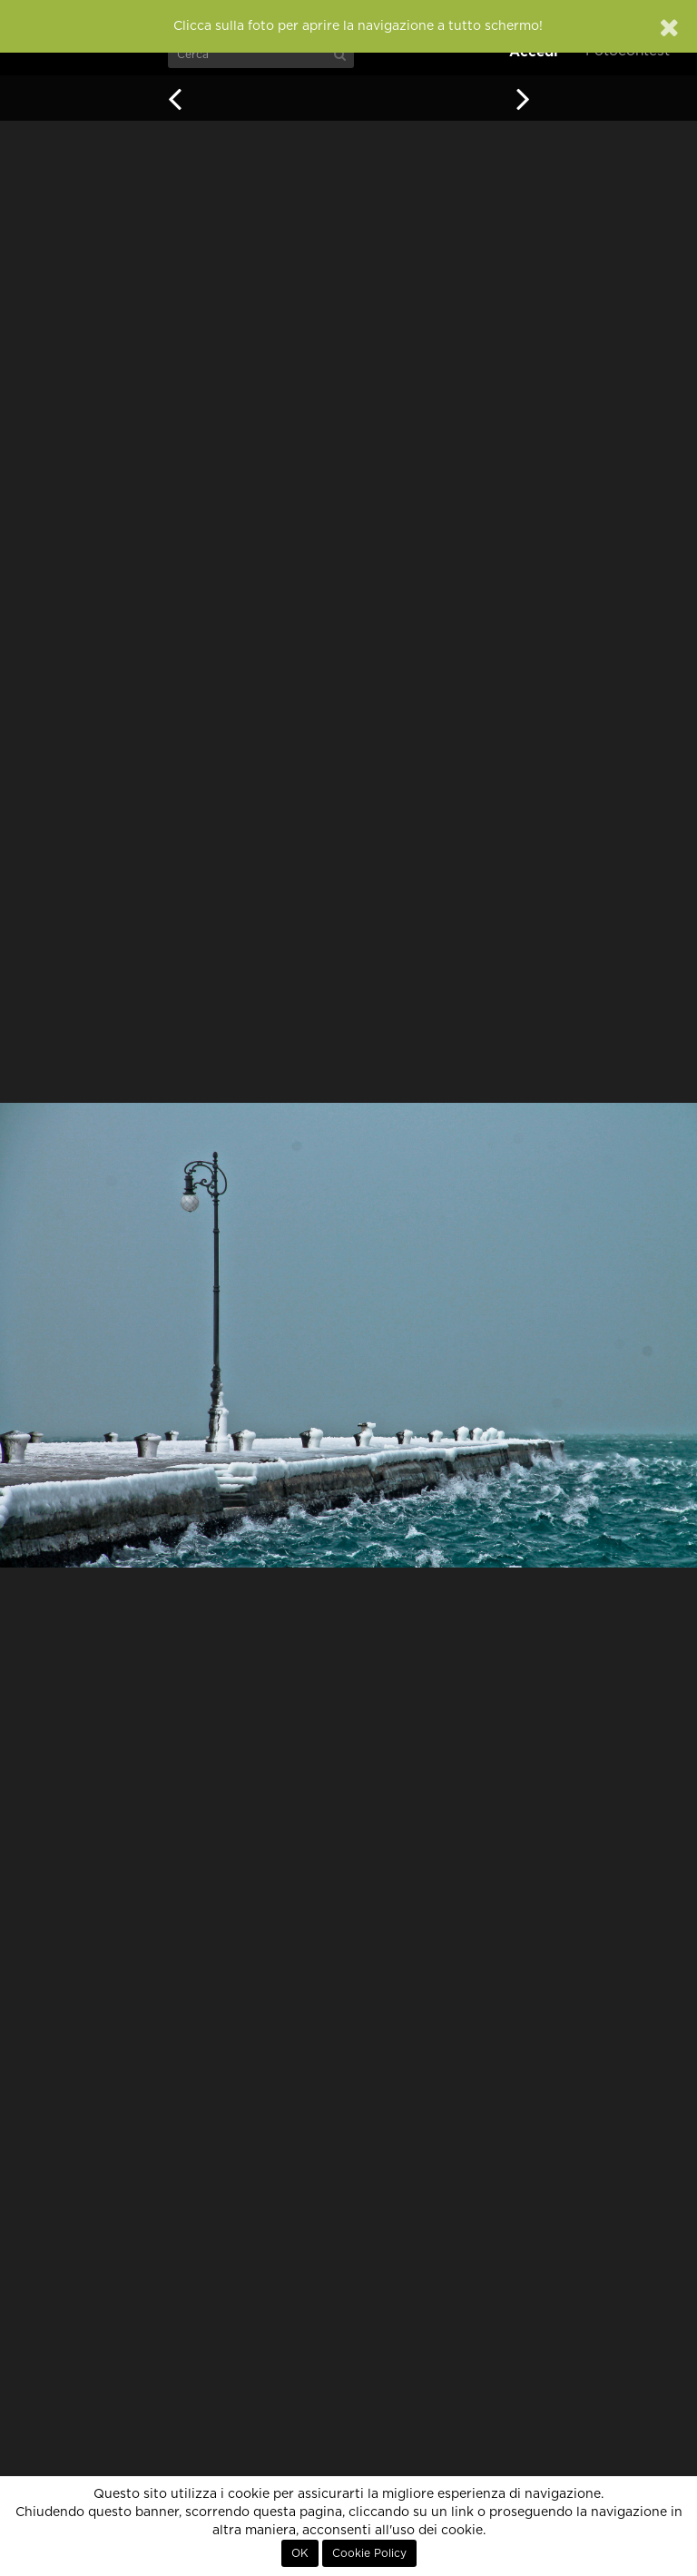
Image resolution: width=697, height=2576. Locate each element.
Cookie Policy (369, 2553)
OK (300, 2553)
